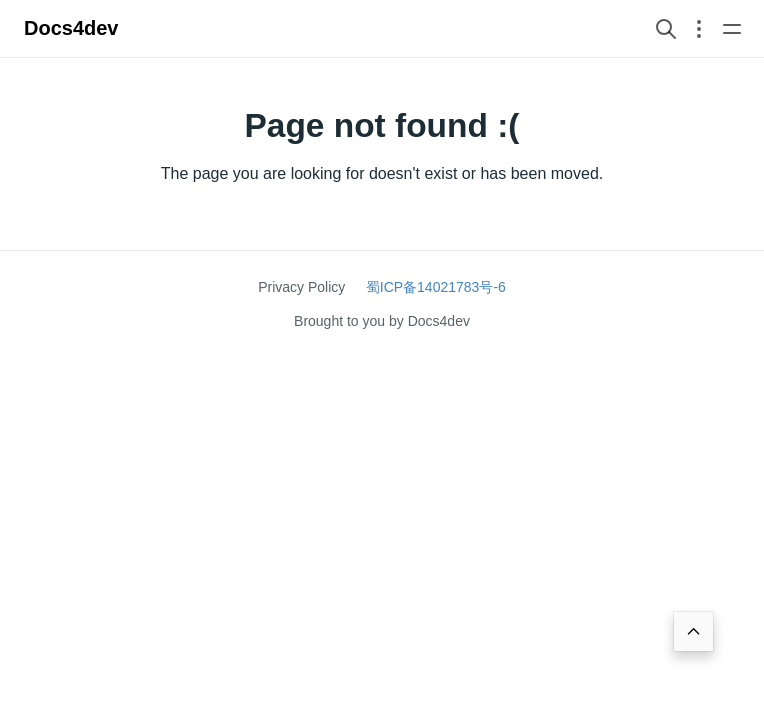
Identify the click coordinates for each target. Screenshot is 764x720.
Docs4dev (71, 28)
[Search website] (666, 28)
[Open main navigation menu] (732, 28)
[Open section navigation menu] (699, 28)
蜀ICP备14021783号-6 (436, 287)
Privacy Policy (301, 287)
